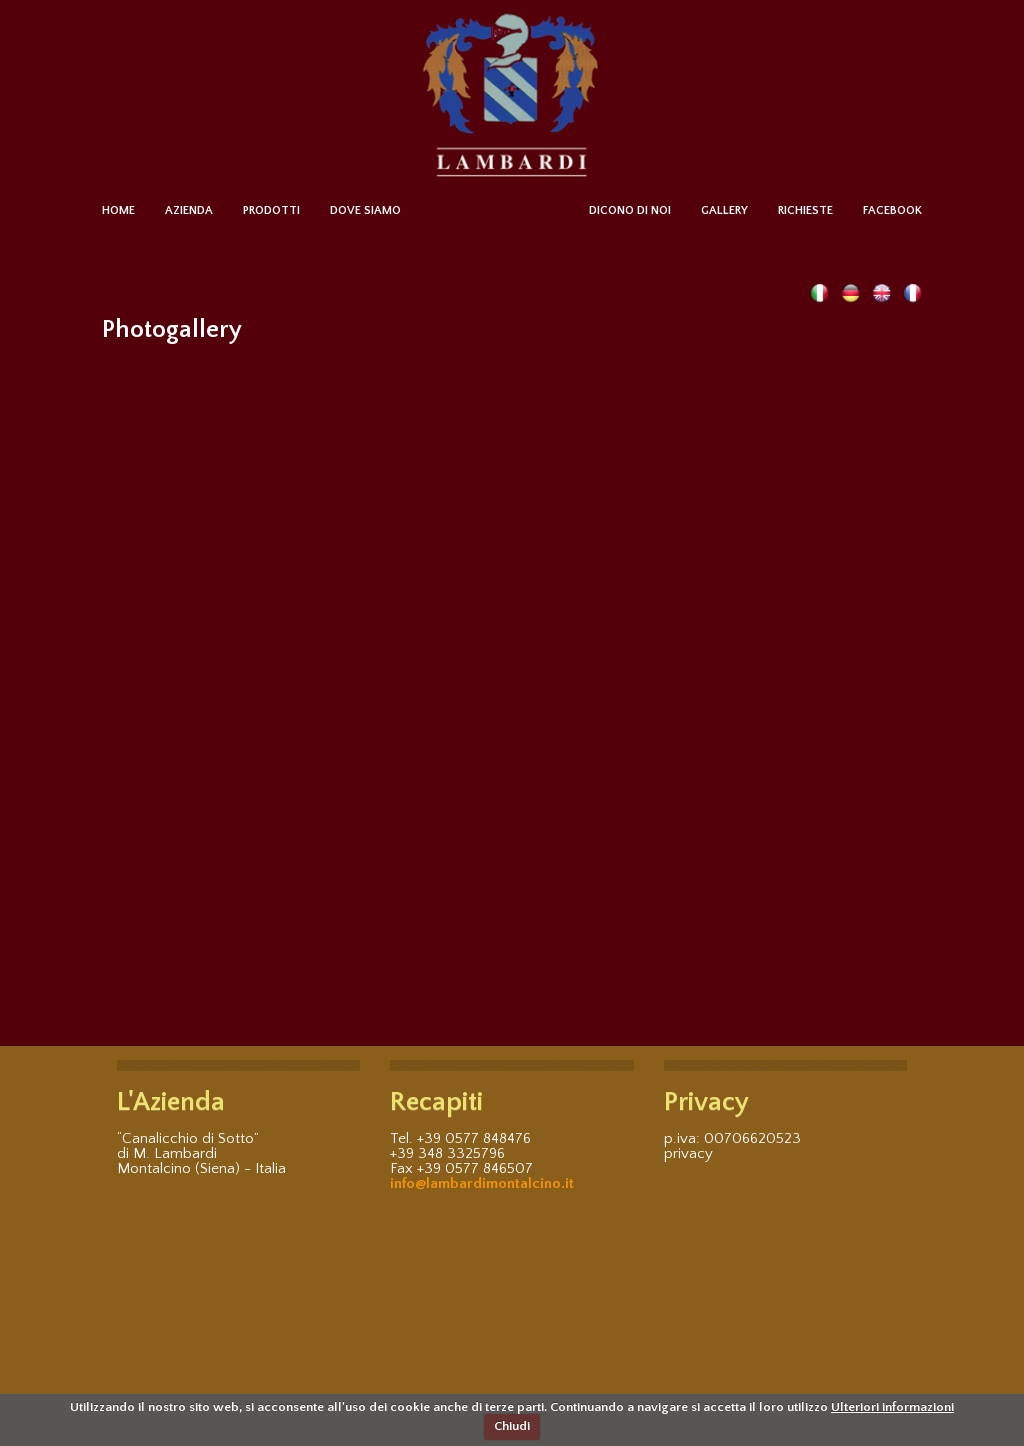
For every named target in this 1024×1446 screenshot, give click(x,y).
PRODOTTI (271, 210)
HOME (118, 210)
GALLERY (724, 210)
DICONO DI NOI (630, 210)
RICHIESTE (805, 210)
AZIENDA (189, 210)
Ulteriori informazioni (892, 1407)
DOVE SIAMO (365, 210)
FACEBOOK (892, 210)
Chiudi (512, 1426)
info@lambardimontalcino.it (482, 1183)
